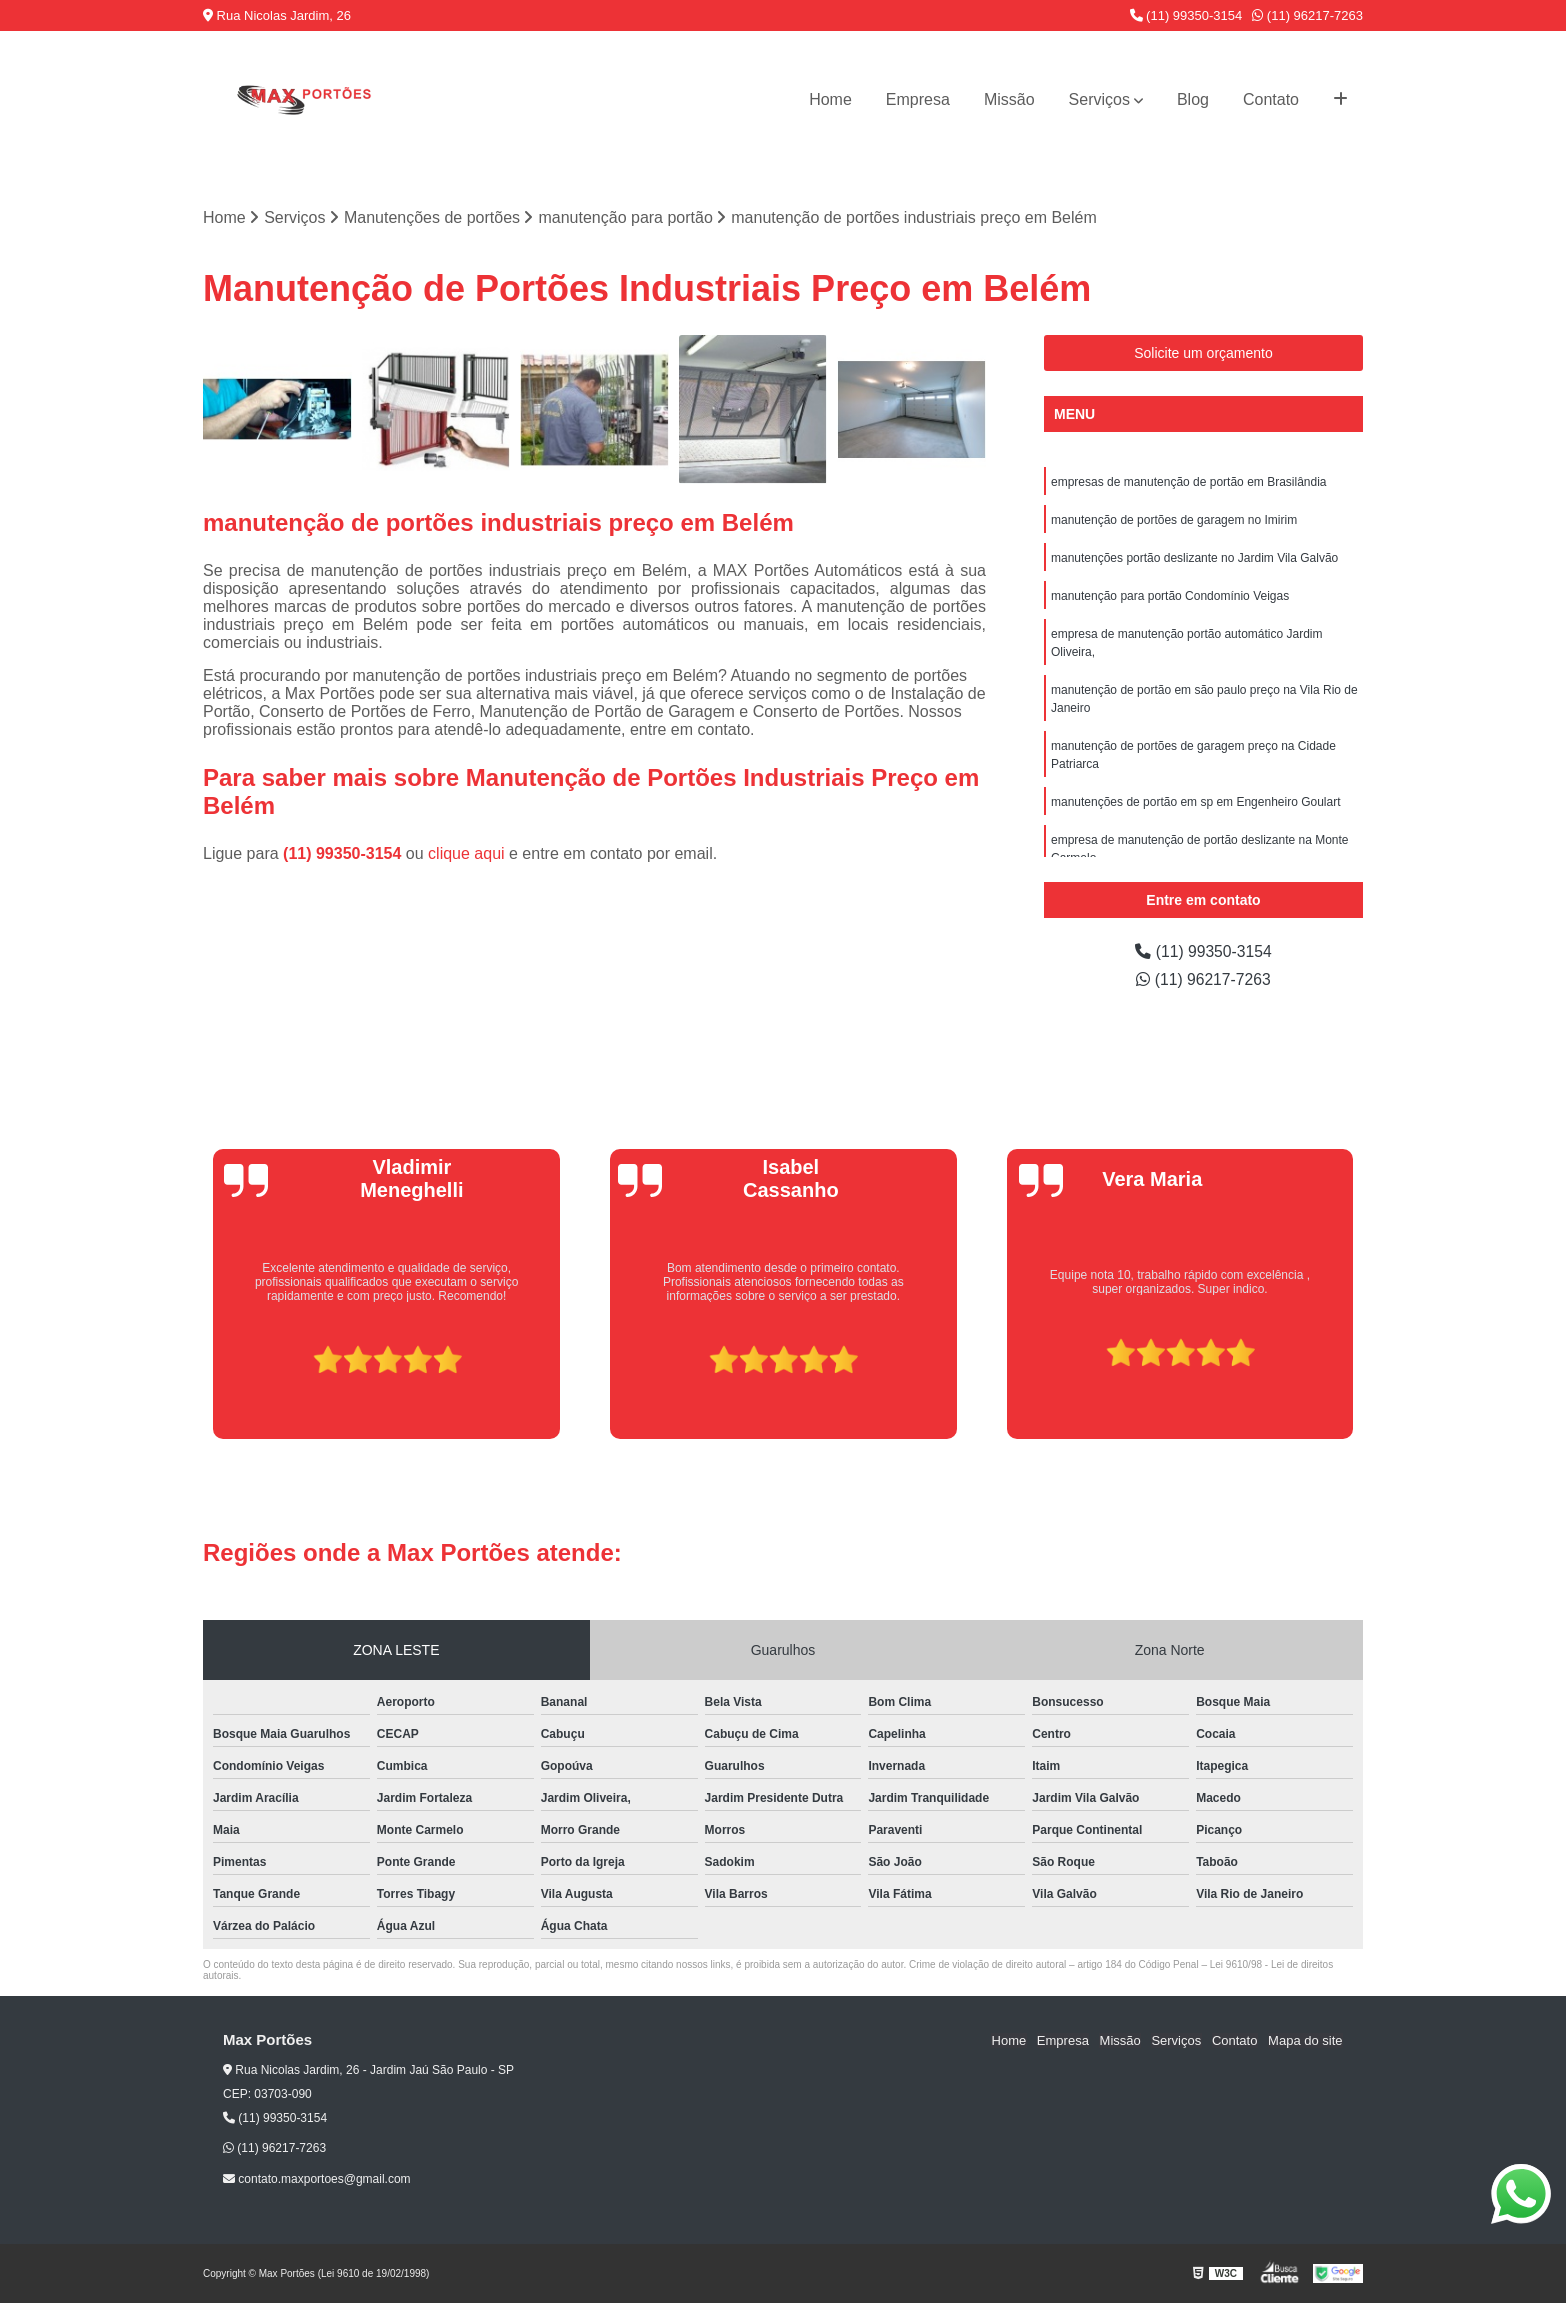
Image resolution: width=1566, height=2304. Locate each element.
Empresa (918, 99)
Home (830, 99)
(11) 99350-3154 (1186, 15)
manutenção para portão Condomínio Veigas (1170, 596)
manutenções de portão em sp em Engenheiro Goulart (1196, 802)
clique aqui (466, 853)
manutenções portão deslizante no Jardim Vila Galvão (1194, 558)
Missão (1009, 99)
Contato (1271, 99)
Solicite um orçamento (1203, 353)
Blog (1193, 99)
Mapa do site (1305, 2040)
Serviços (1099, 99)
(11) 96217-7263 (1307, 15)
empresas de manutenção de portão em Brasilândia (1189, 482)
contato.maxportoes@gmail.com (317, 2179)
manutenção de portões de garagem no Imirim (1174, 520)
